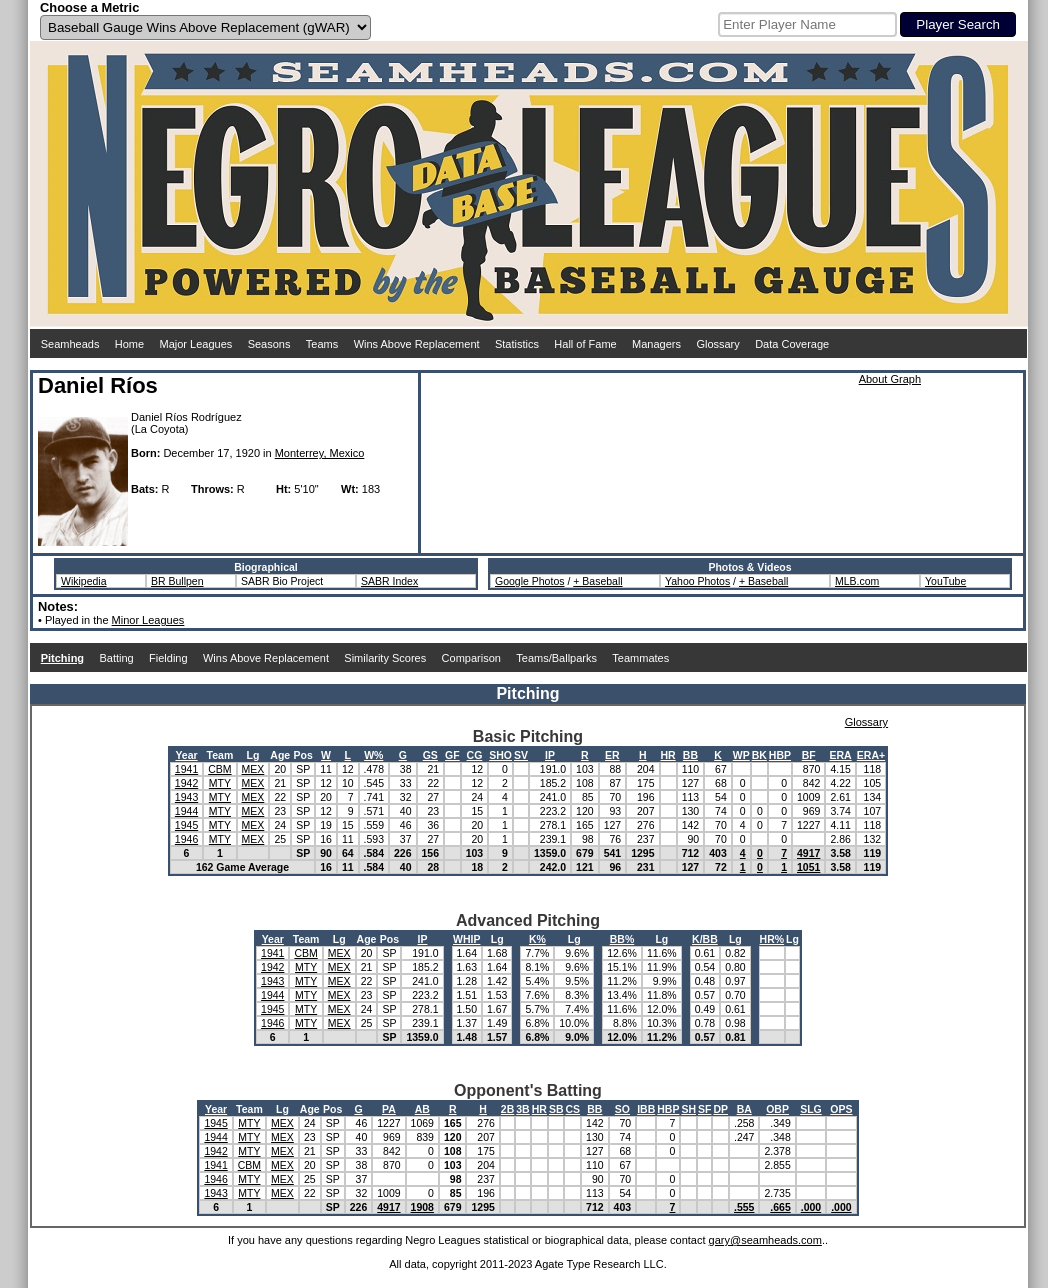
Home (129, 344)
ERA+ (871, 755)
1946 (186, 839)
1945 (186, 825)
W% (373, 755)
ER (612, 755)
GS (430, 755)
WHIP (466, 939)
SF (704, 1109)
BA (744, 1109)
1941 (186, 769)
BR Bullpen (177, 581)
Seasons (269, 344)
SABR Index (389, 581)
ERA (841, 755)
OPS (841, 1109)
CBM (219, 769)
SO (622, 1109)
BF (809, 755)
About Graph (890, 379)
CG (475, 755)
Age (280, 755)
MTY (220, 783)
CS (572, 1109)
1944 (186, 811)
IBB (646, 1109)
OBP (777, 1109)
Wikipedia (84, 581)
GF (452, 755)
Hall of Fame (585, 344)
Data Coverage (792, 344)
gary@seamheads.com (765, 1240)
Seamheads (70, 344)
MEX (253, 769)
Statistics (517, 344)
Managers (656, 344)
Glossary (717, 344)
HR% (772, 939)
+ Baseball (597, 581)
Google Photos (529, 581)
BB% (622, 939)
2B (507, 1109)
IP (550, 755)
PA (389, 1109)
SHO (500, 755)
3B (522, 1109)
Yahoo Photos (697, 581)
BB (690, 755)
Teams (322, 344)
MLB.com (857, 581)
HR (668, 755)
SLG (811, 1109)
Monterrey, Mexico (320, 453)
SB (556, 1109)
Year (186, 755)
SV (521, 755)
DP (720, 1109)
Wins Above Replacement (417, 344)
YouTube (945, 581)
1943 (186, 797)
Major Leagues (196, 344)
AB (422, 1109)
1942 (186, 783)
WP (741, 755)
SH (688, 1109)
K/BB (705, 939)
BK (759, 755)
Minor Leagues (148, 620)
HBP (780, 755)
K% (537, 939)
